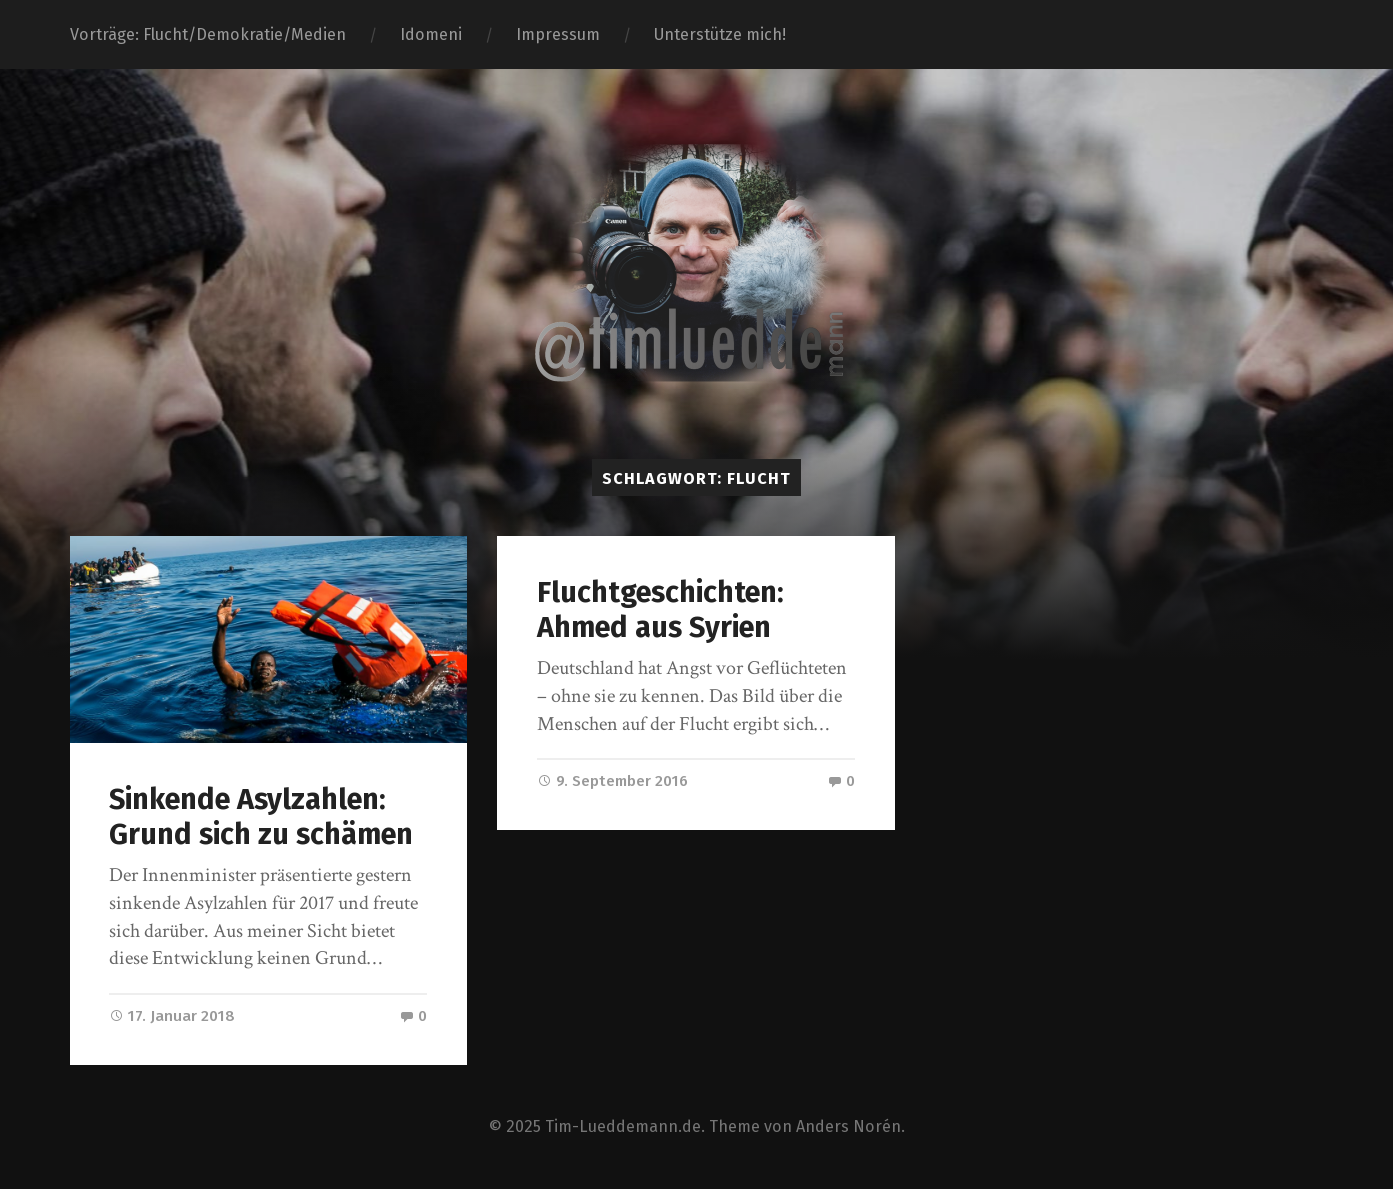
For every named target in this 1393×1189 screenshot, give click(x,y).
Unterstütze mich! (720, 34)
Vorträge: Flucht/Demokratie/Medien (208, 34)
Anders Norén (848, 1126)
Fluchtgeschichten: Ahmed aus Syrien (660, 610)
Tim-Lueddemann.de (623, 1126)
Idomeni (431, 34)
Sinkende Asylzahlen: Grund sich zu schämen (261, 817)
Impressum (558, 34)
